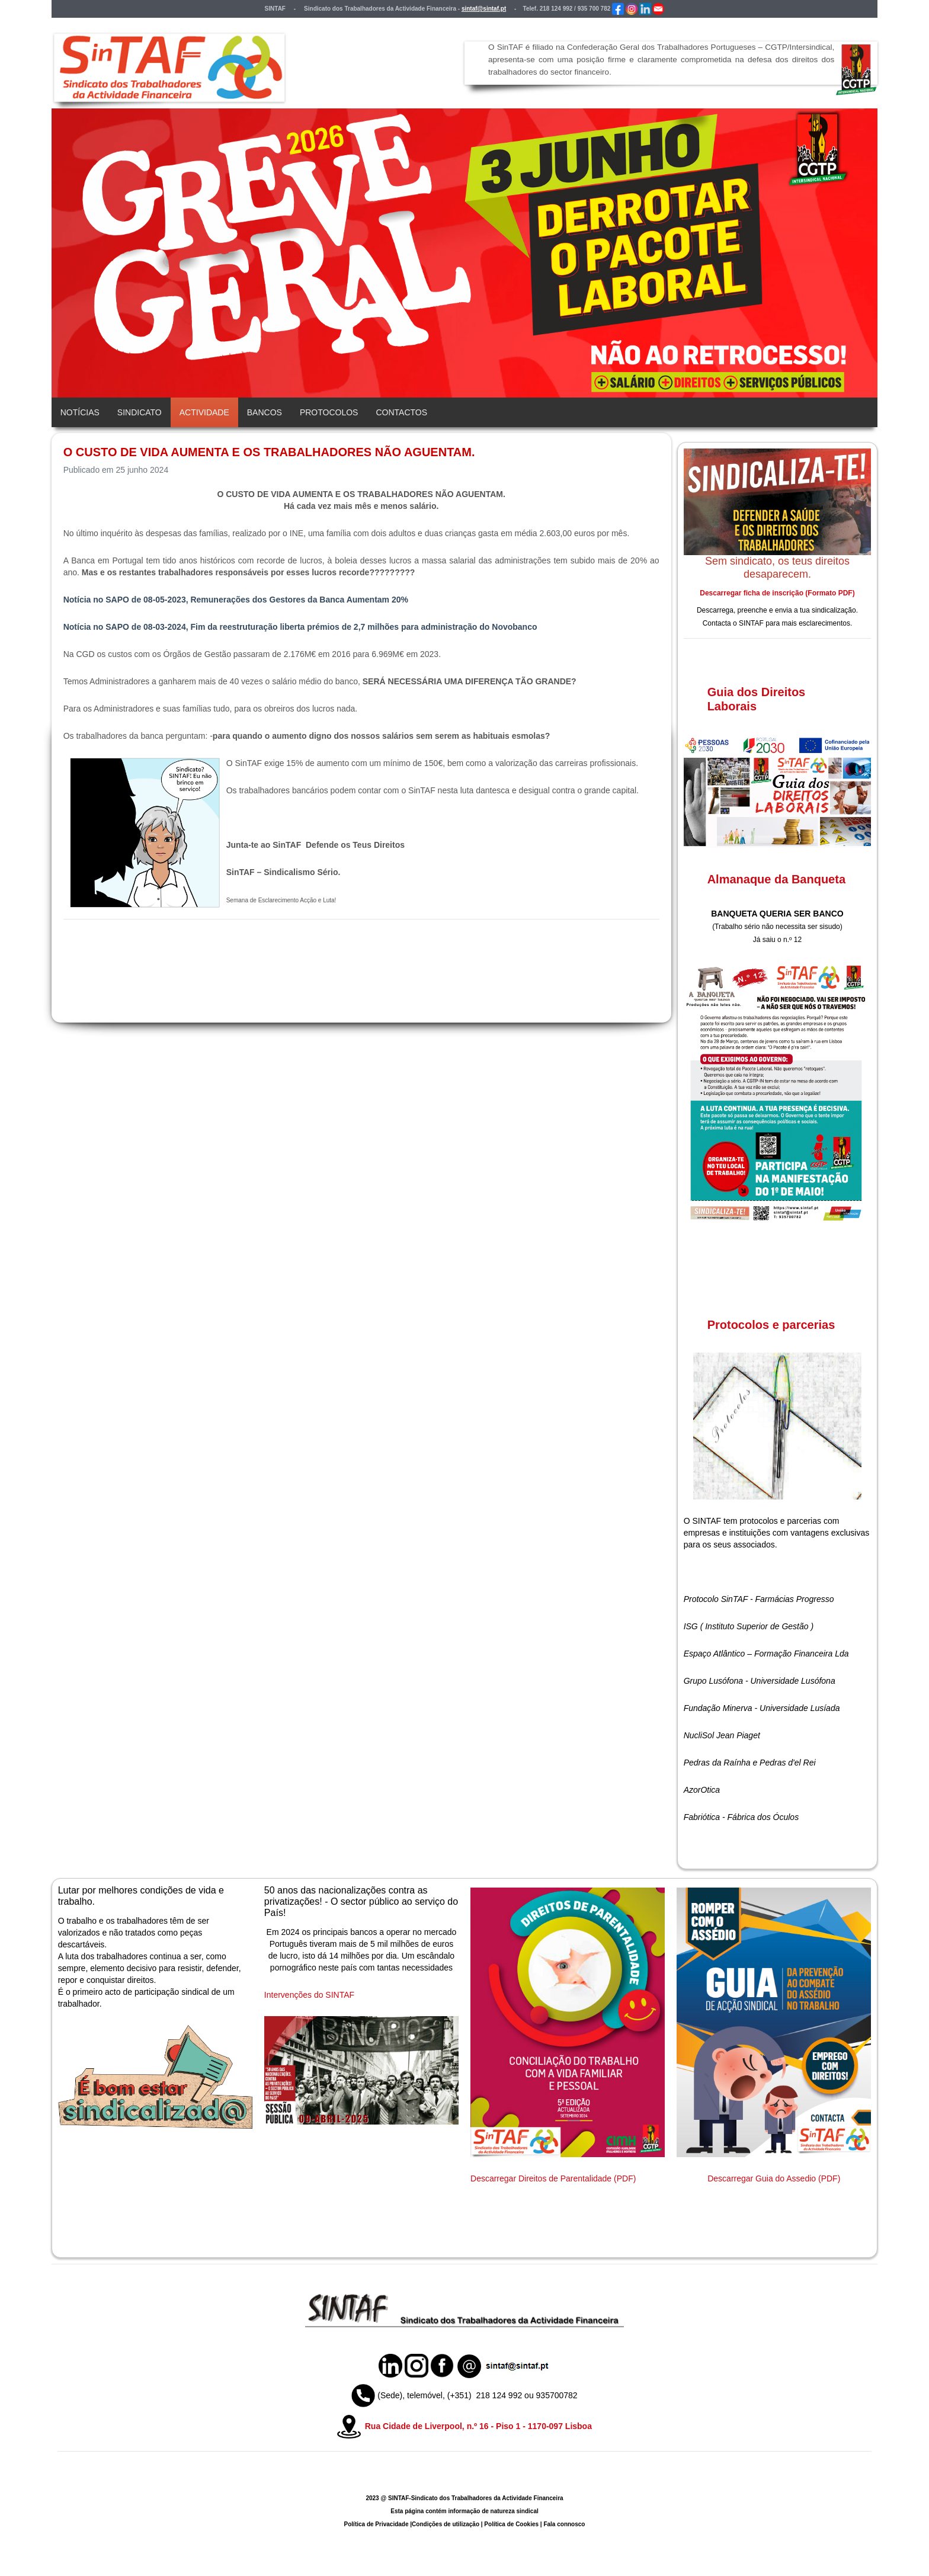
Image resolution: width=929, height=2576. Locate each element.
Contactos (401, 412)
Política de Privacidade (376, 2524)
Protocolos (329, 412)
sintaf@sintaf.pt (484, 8)
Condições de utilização (445, 2524)
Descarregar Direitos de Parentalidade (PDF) (553, 2178)
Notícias (80, 412)
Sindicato (139, 412)
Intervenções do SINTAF (309, 1995)
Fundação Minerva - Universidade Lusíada (762, 1708)
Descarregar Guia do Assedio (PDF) (773, 2178)
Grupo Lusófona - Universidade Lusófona (759, 1681)
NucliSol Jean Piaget (722, 1735)
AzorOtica (702, 1790)
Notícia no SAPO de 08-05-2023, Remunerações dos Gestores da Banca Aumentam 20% (235, 599)
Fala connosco (564, 2524)
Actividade (204, 412)
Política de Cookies (511, 2524)
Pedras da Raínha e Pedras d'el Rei (750, 1762)
